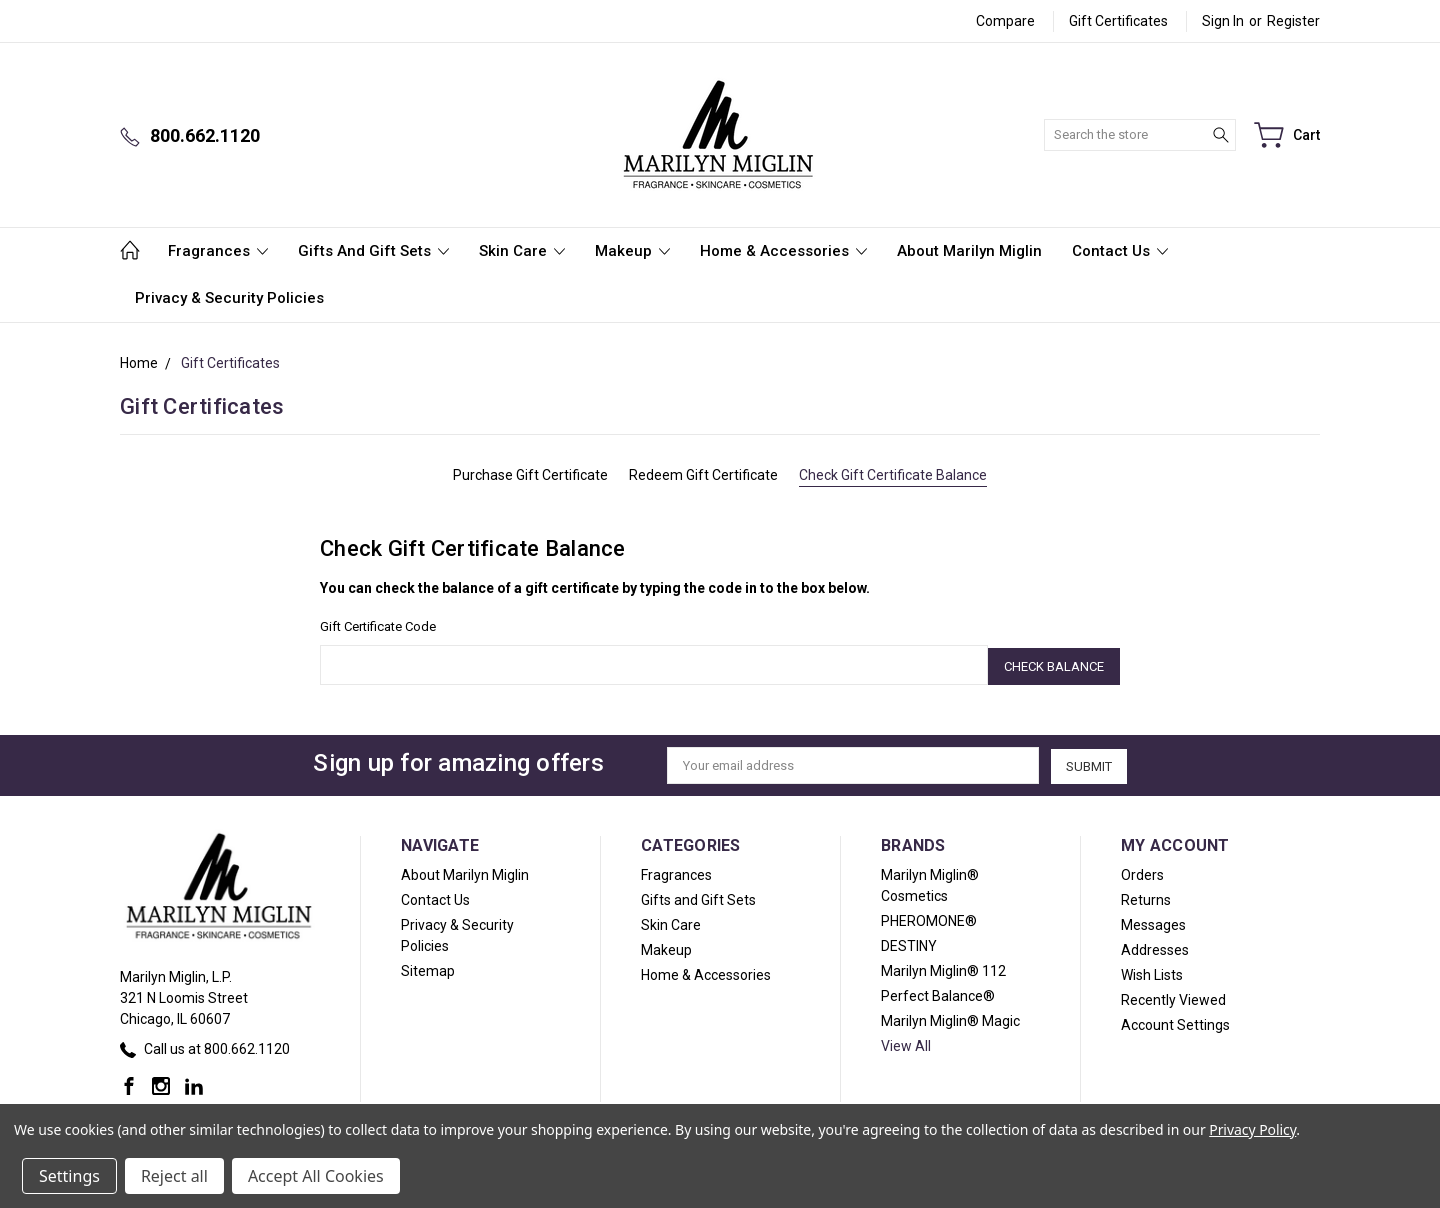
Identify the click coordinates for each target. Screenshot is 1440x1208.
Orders (1142, 872)
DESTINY (909, 943)
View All (906, 1043)
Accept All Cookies (316, 1176)
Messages (1153, 922)
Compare (1005, 21)
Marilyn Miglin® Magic (950, 1018)
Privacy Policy (1252, 1129)
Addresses (1155, 947)
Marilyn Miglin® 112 (943, 968)
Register (1293, 21)
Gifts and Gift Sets (373, 251)
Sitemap (428, 968)
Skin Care (522, 251)
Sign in (1223, 21)
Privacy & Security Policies (229, 298)
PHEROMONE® (929, 918)
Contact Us (1120, 251)
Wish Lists (1152, 972)
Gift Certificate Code (378, 626)
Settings (69, 1176)
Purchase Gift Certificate (530, 475)
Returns (1146, 897)
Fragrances (218, 251)
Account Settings (1175, 1022)
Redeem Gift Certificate (703, 475)
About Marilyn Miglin (969, 251)
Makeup (632, 251)
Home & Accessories (783, 251)
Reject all (174, 1176)
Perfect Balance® (938, 993)
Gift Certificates (1118, 21)
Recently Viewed (1173, 997)
